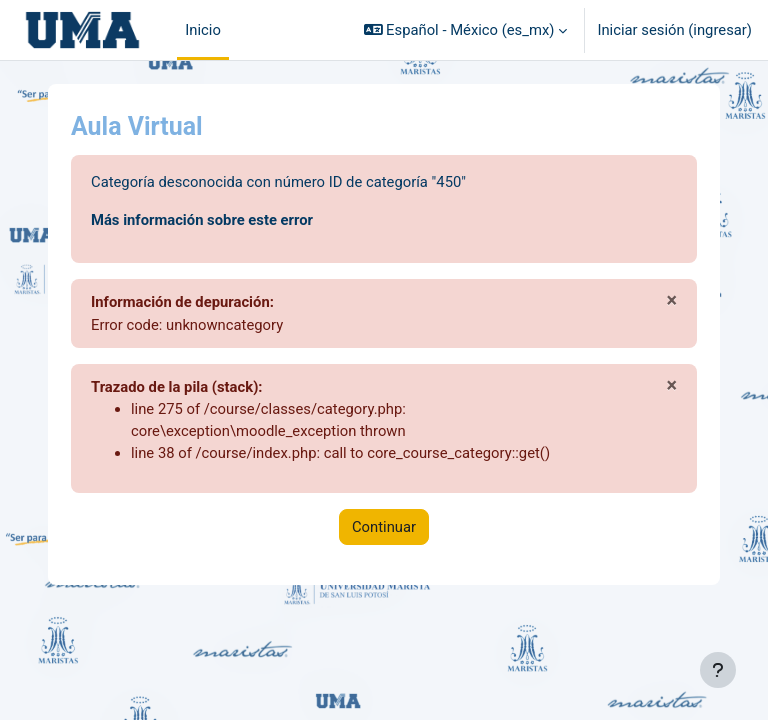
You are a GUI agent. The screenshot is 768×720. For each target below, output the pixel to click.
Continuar (384, 527)
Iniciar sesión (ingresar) (674, 30)
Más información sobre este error (202, 220)
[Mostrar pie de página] (718, 670)
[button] (466, 30)
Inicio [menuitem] (203, 30)
